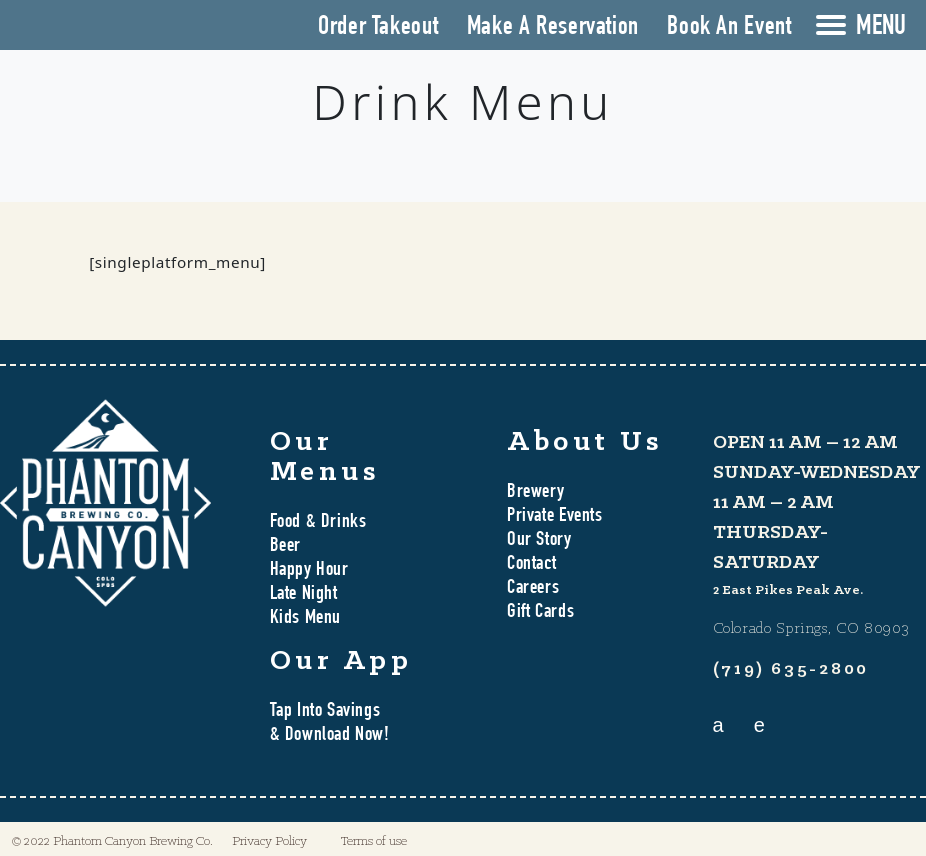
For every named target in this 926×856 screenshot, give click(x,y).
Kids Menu (306, 619)
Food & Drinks (318, 523)
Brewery (535, 493)
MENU (881, 28)
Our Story (539, 541)
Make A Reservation (553, 28)
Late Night (304, 595)
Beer (285, 547)
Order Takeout (378, 28)
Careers (533, 589)
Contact (531, 565)
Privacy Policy (269, 841)
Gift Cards (540, 613)
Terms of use (374, 841)
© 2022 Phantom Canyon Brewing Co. (112, 841)
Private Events (555, 517)
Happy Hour (309, 571)
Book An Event (729, 28)
